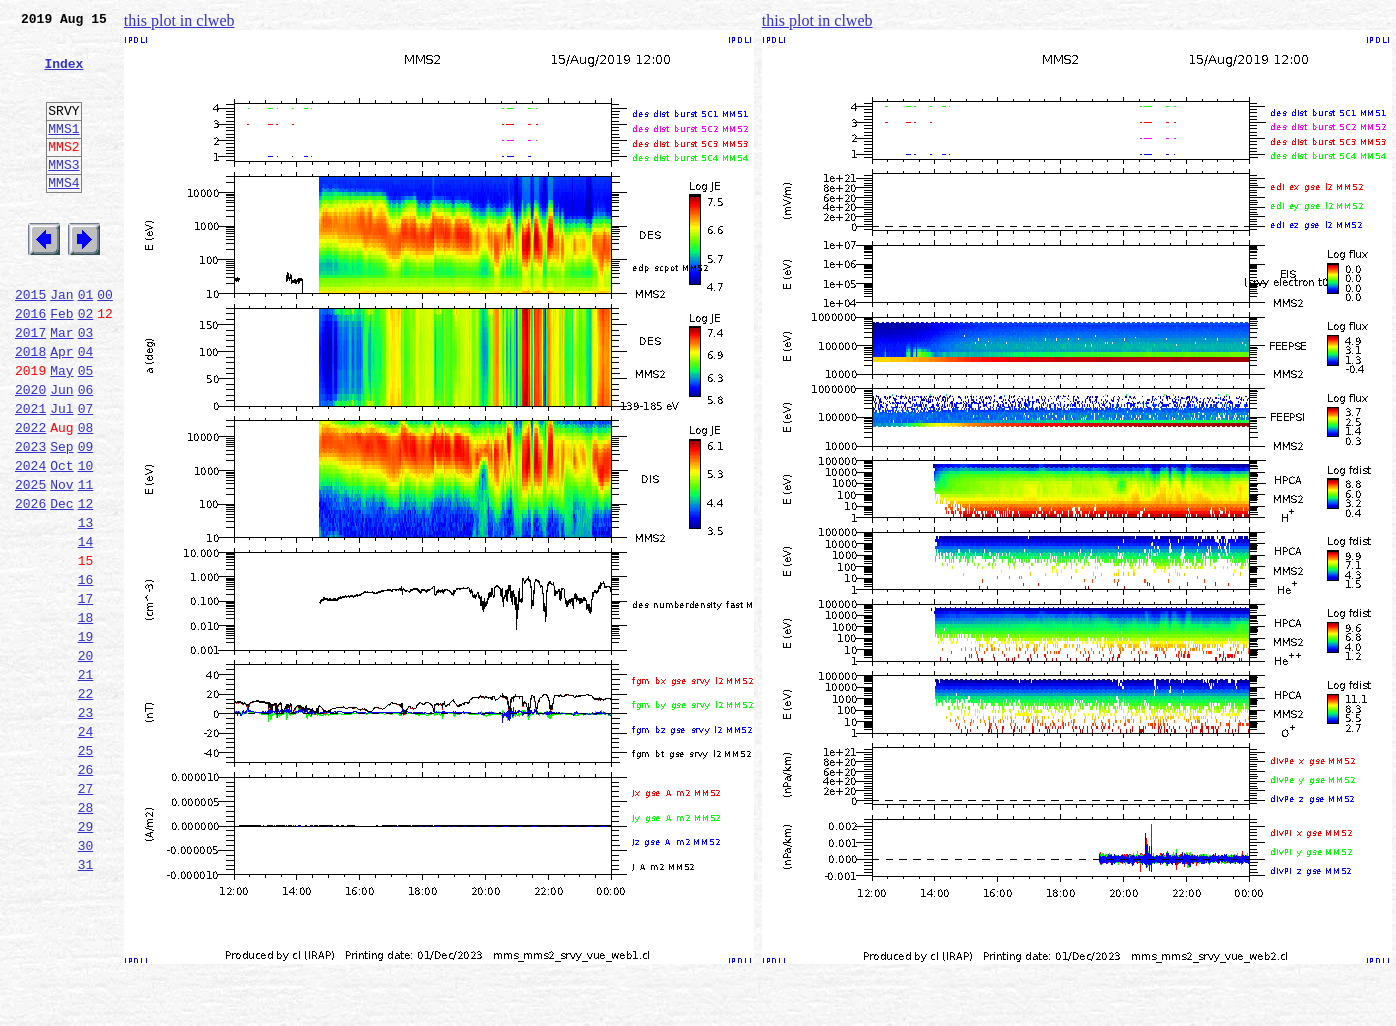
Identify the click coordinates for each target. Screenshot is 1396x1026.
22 (86, 804)
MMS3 (63, 194)
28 (86, 936)
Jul (61, 474)
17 (86, 694)
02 (86, 364)
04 (86, 408)
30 (86, 980)
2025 (30, 562)
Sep (61, 518)
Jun (61, 452)
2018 (30, 408)
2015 (30, 342)
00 (105, 342)
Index (63, 75)
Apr (61, 408)
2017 (30, 386)
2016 (30, 364)
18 (86, 716)
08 (86, 496)
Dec (61, 584)
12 (86, 584)
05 (86, 430)
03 (86, 386)
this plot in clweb (179, 20)
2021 (30, 474)
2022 (30, 496)
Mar (61, 386)
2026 (30, 584)
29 (86, 958)
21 (86, 782)
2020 (30, 452)
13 (86, 606)
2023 (30, 518)
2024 (30, 540)
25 (86, 870)
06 (86, 452)
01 (86, 342)
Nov (61, 562)
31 (86, 1002)
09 (86, 518)
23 (86, 826)
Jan (61, 342)
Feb (61, 364)
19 (86, 738)
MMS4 (63, 215)
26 (86, 892)
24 (86, 848)
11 (86, 562)
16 (86, 672)
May (61, 430)
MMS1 (63, 152)
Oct (61, 540)
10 (86, 540)
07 (86, 474)
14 (86, 628)
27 (86, 914)
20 (86, 760)
